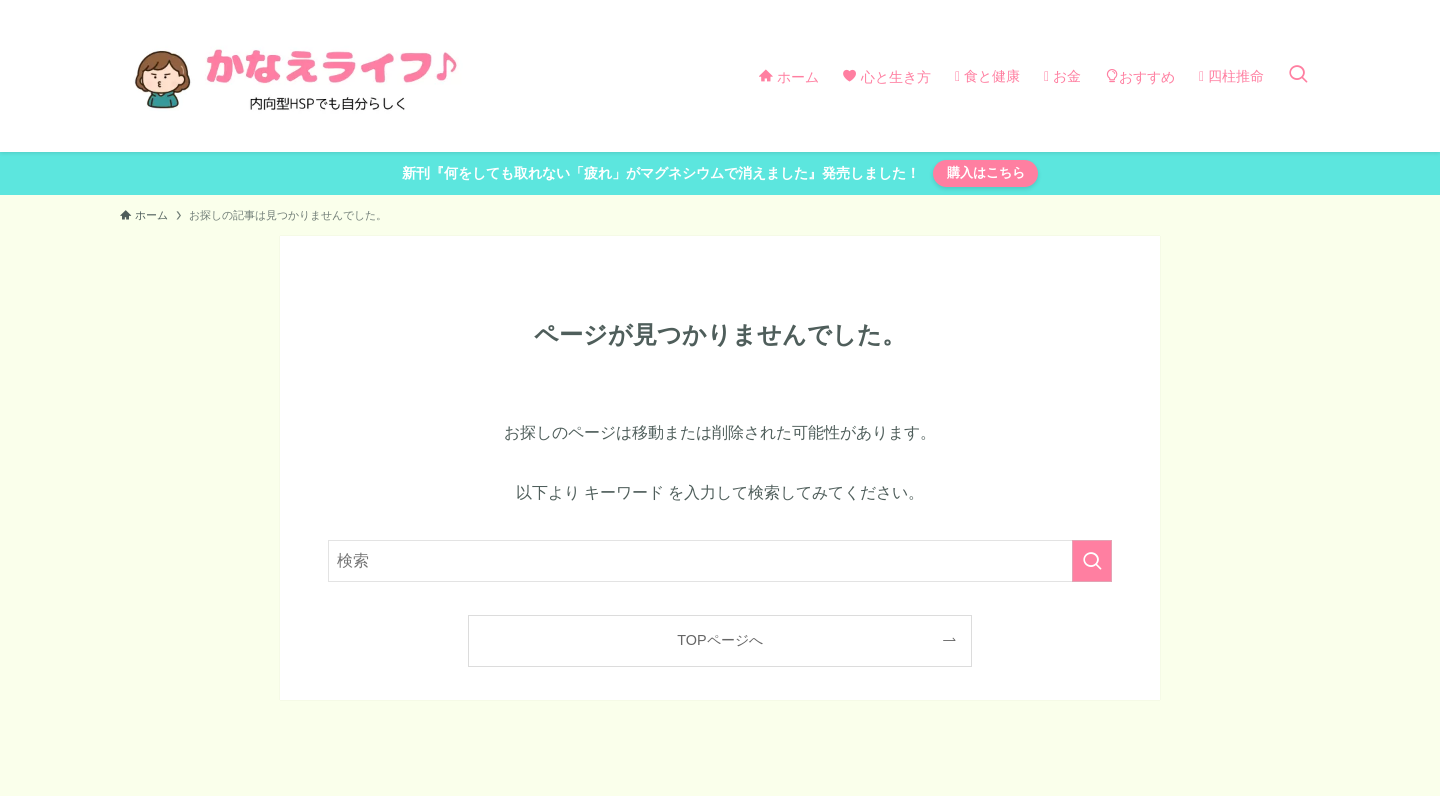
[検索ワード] (720, 561)
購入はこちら (986, 172)
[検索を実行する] (1092, 561)
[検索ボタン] (1298, 76)
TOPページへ (719, 640)
